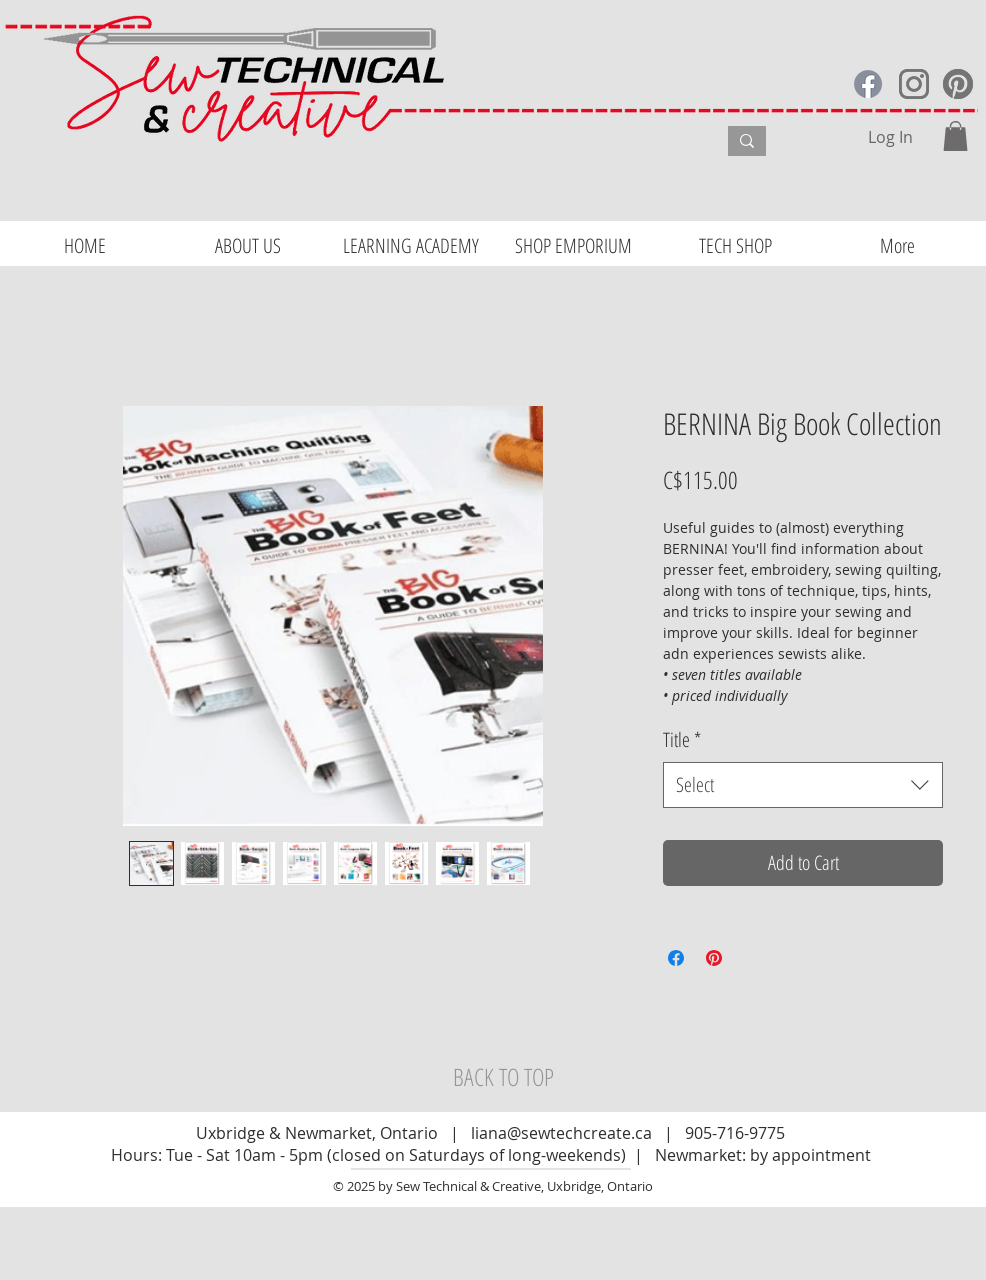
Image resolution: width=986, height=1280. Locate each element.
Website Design (61, 1271)
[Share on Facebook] (676, 958)
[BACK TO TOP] (503, 1077)
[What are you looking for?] (578, 144)
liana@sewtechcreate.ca (561, 1133)
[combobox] (803, 785)
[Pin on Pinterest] (714, 958)
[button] (955, 136)
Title (682, 739)
